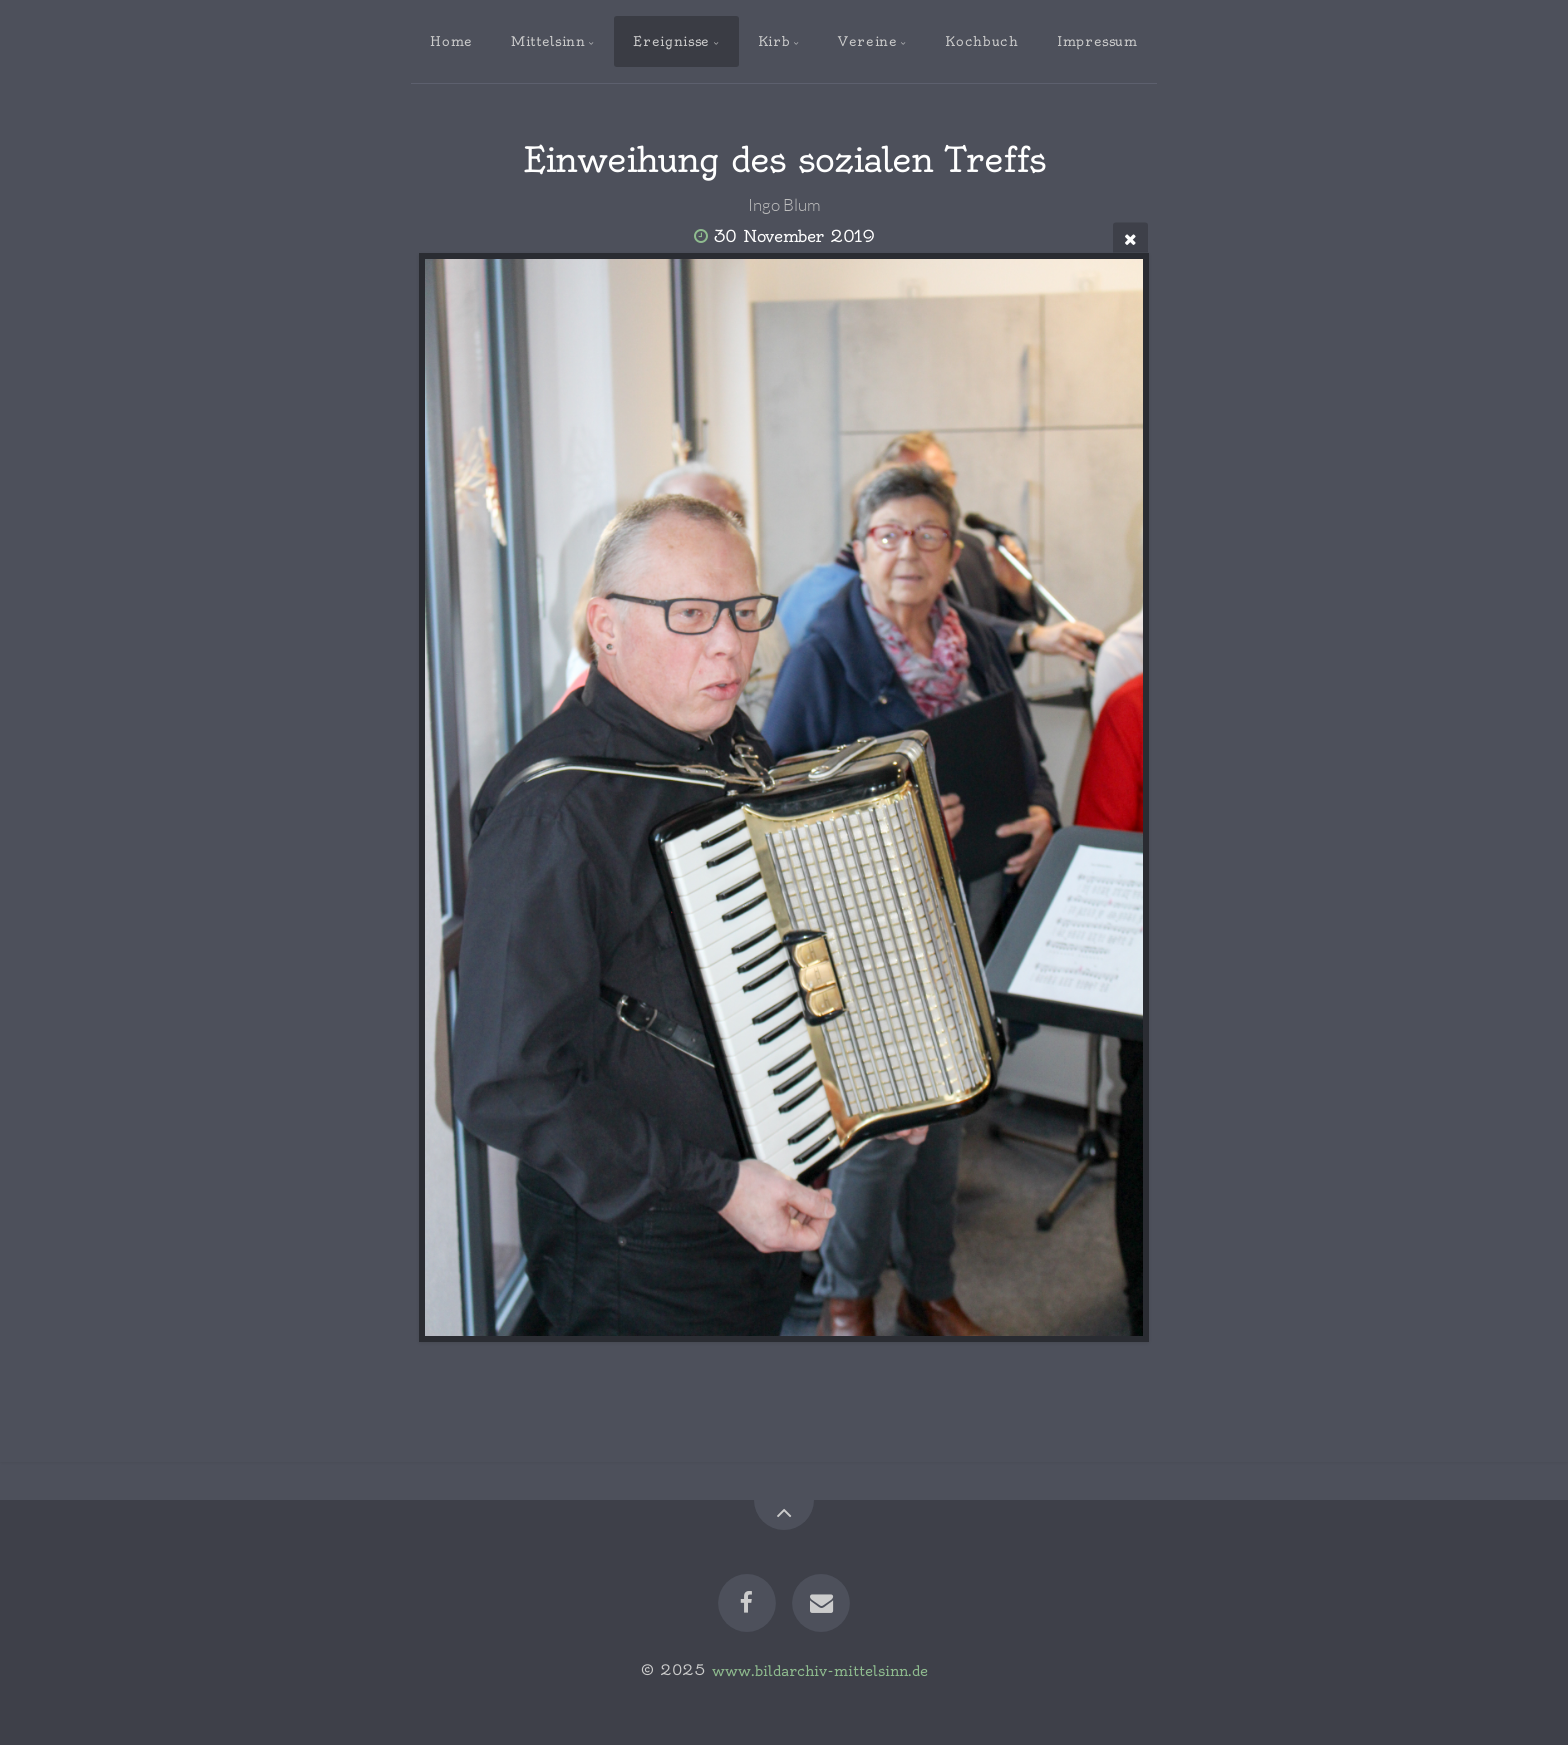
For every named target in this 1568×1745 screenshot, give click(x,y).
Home (451, 41)
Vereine (867, 41)
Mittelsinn (548, 41)
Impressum (1097, 41)
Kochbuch (981, 41)
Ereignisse (671, 41)
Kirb (774, 41)
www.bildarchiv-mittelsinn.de (820, 1670)
